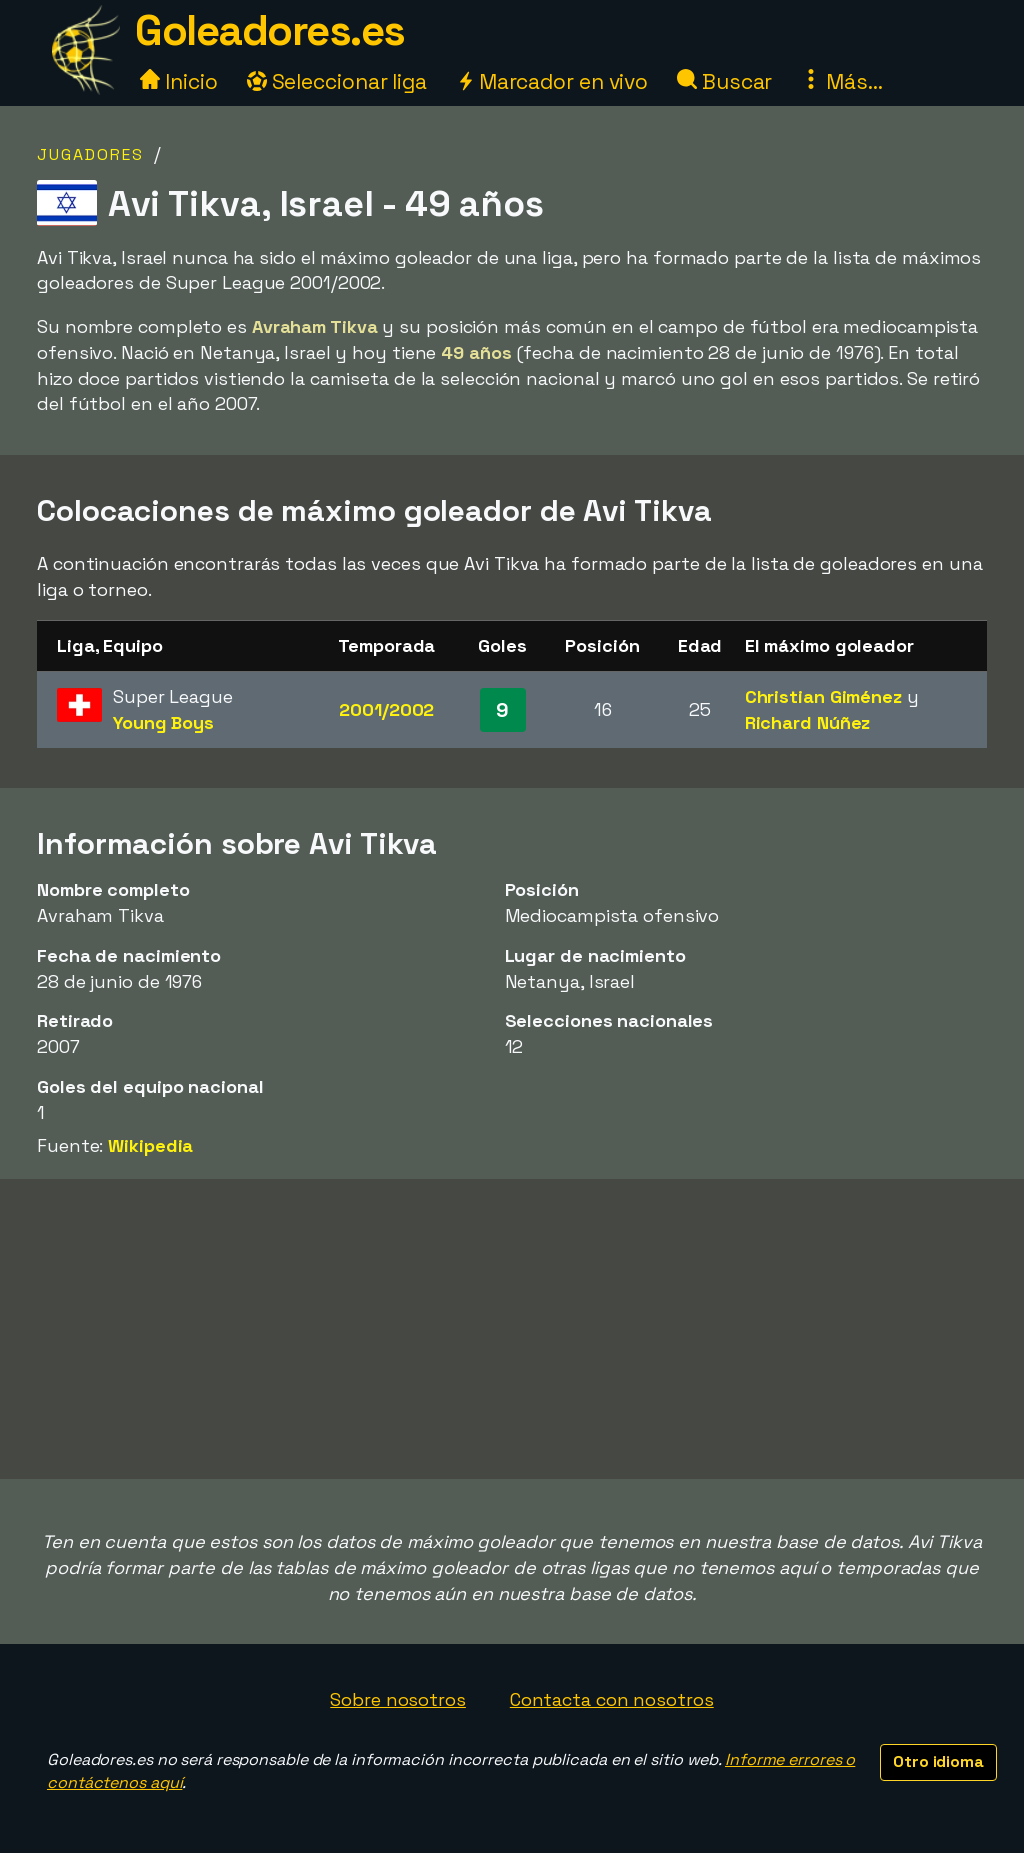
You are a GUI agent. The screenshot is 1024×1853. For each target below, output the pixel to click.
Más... (841, 81)
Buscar (724, 81)
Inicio (178, 81)
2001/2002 (386, 709)
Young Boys (163, 722)
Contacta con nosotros (612, 1699)
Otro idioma (938, 1761)
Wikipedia (150, 1145)
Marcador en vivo (552, 81)
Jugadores (90, 154)
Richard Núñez (808, 722)
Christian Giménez (823, 696)
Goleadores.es (270, 30)
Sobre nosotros (398, 1699)
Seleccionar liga (337, 81)
